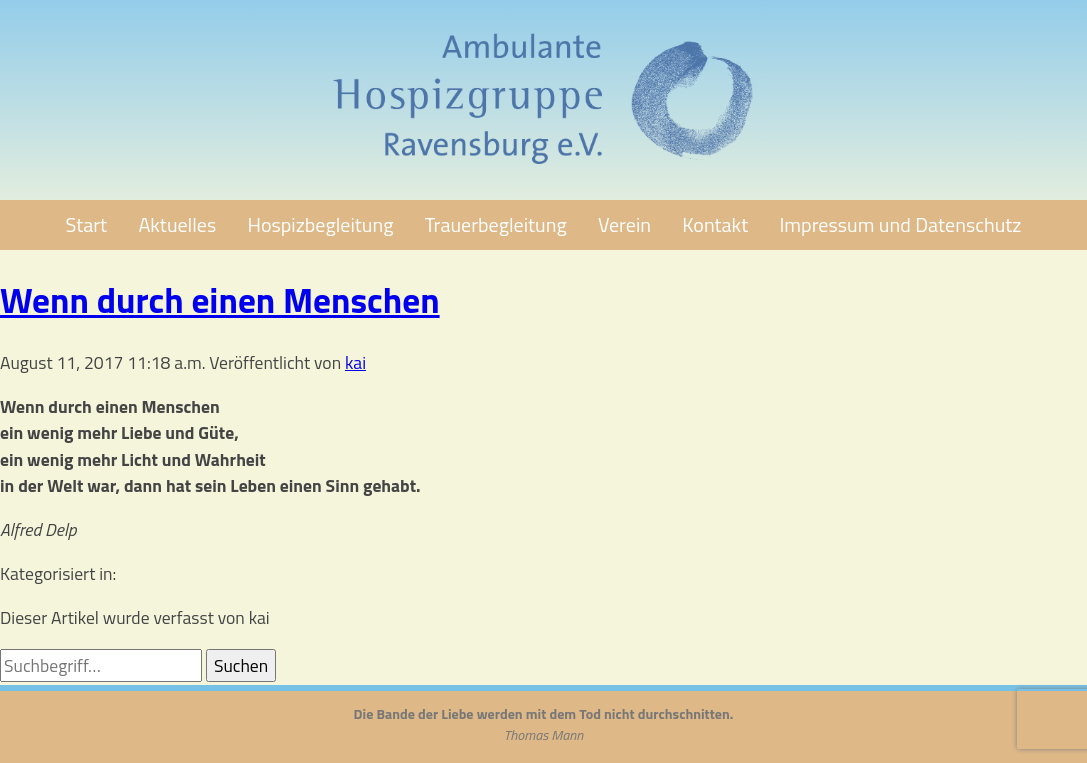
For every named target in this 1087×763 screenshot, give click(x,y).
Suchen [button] (241, 665)
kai (355, 362)
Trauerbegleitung (496, 224)
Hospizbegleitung (321, 224)
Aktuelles (177, 224)
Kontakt (715, 224)
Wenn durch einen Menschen (220, 300)
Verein (624, 224)
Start (87, 224)
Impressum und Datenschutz (900, 224)
